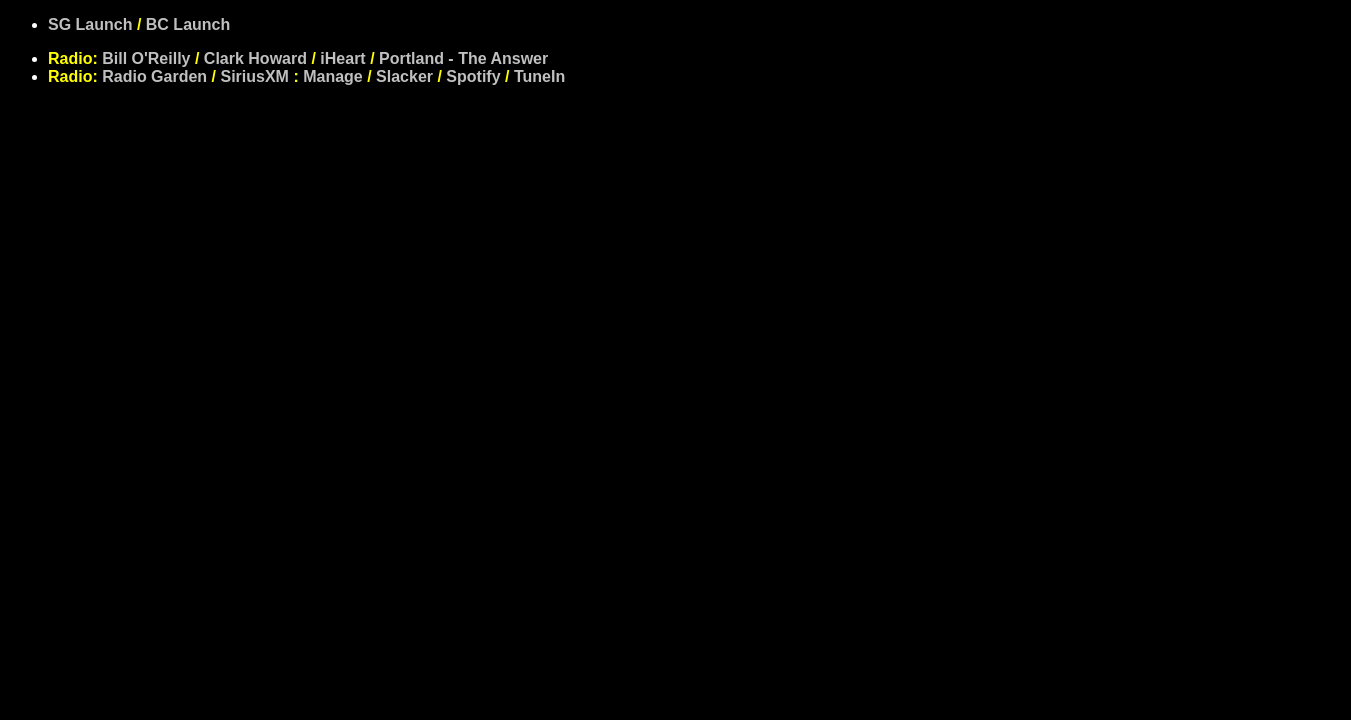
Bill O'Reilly (146, 58)
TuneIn (539, 76)
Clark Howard (255, 58)
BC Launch (188, 24)
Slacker (404, 76)
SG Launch (90, 24)
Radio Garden (154, 76)
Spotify (473, 76)
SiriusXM (254, 76)
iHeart (342, 58)
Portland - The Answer (463, 58)
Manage (333, 76)
